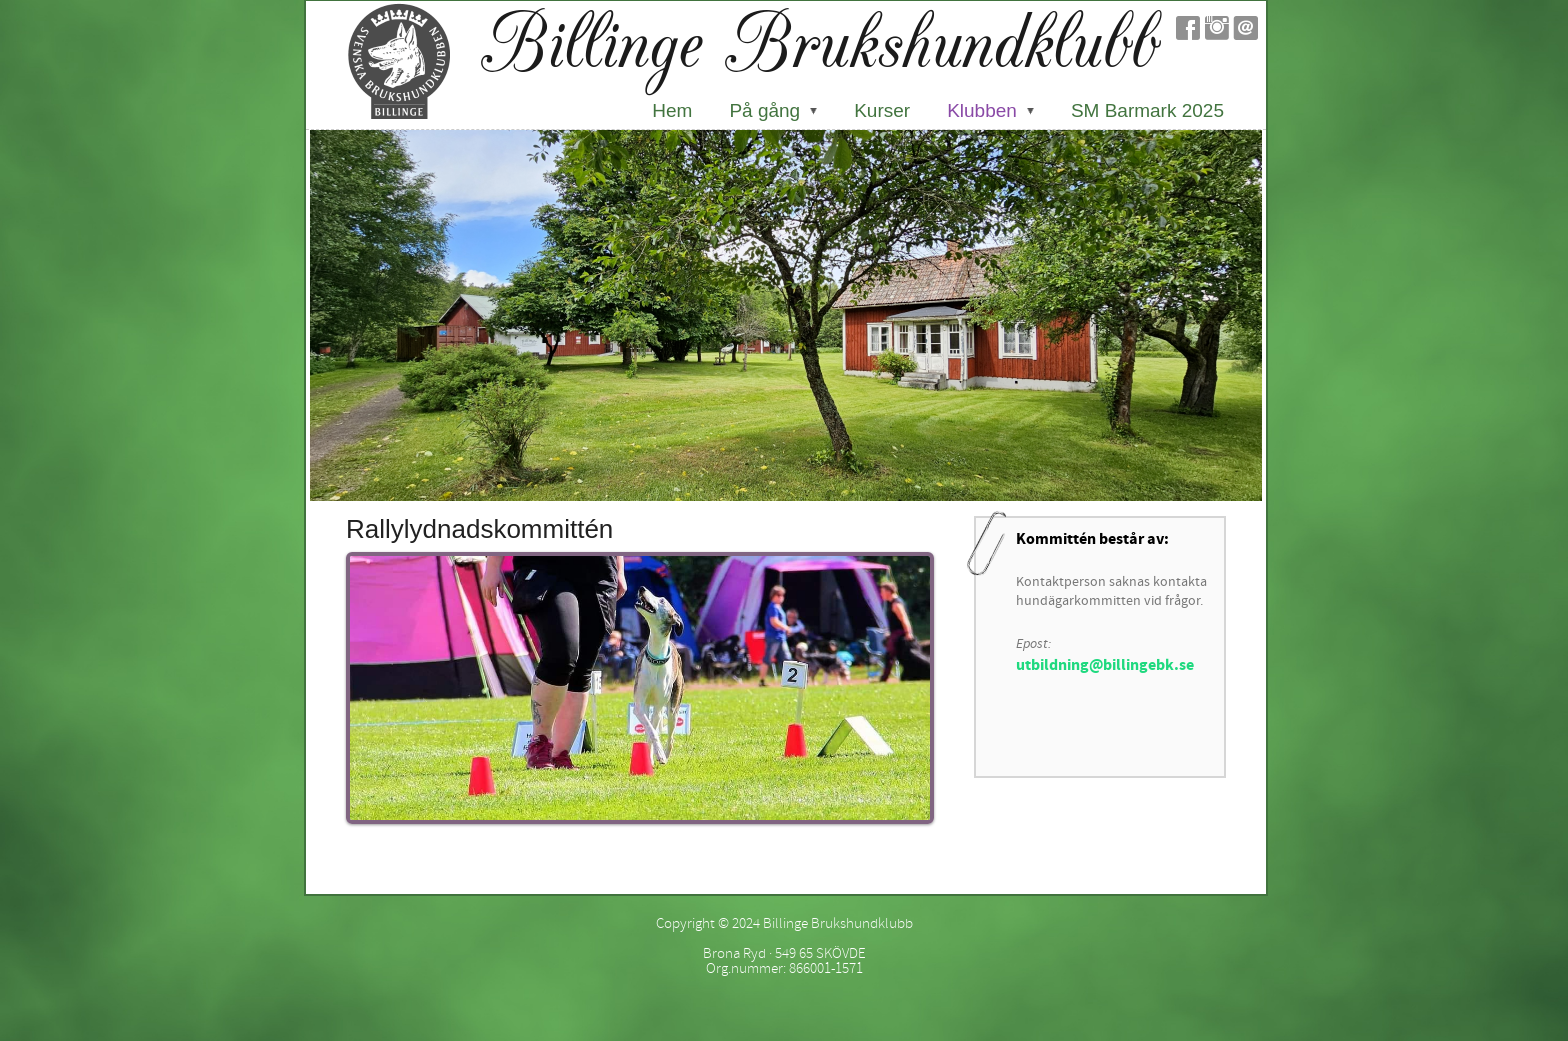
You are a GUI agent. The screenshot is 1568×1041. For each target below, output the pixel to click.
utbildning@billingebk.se (1105, 665)
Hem (672, 110)
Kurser (882, 110)
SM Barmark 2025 (1147, 110)
